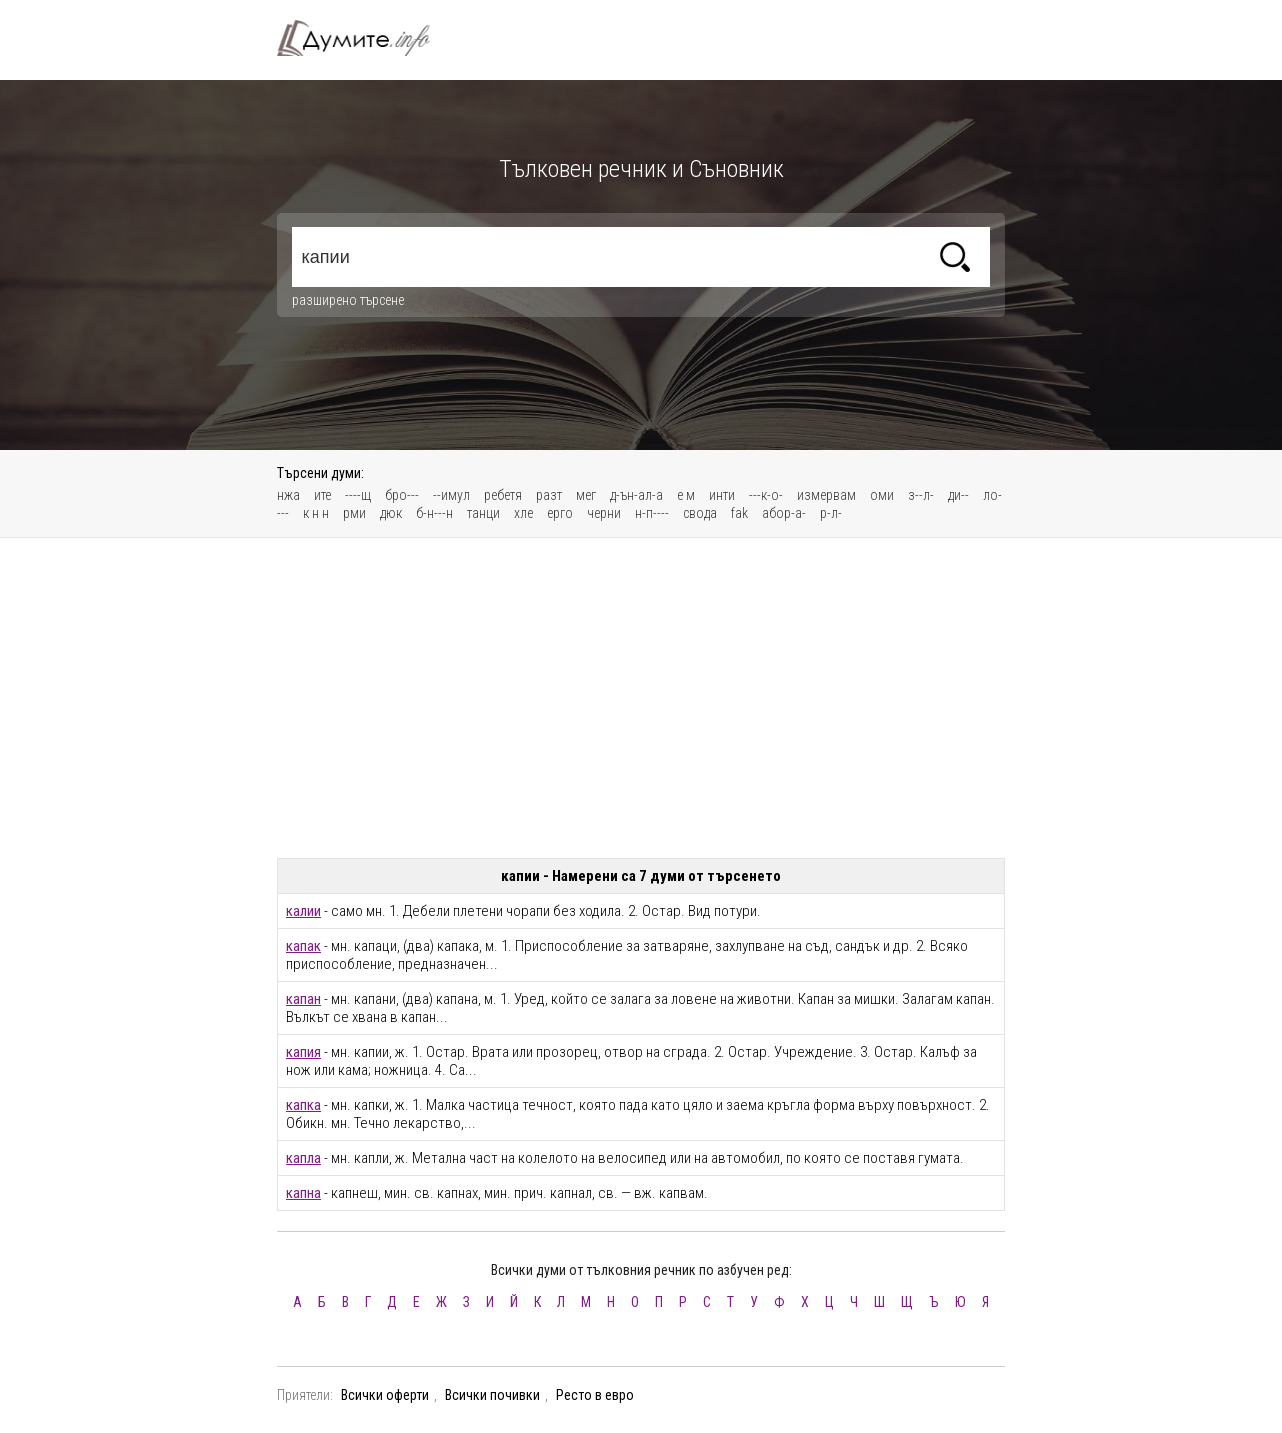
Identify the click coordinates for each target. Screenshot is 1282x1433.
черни (604, 513)
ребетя (503, 495)
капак (303, 946)
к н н (316, 513)
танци (483, 513)
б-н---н (434, 513)
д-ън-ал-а (636, 495)
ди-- (958, 495)
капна (303, 1193)
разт (549, 495)
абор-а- (784, 513)
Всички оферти (385, 1395)
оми (882, 495)
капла (303, 1158)
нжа (288, 495)
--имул (451, 495)
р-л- (831, 513)
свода (700, 513)
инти (722, 495)
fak (739, 513)
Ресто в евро (595, 1395)
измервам (826, 495)
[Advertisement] (641, 698)
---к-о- (766, 495)
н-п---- (652, 513)
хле (523, 513)
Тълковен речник (365, 38)
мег (586, 495)
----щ (358, 495)
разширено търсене (348, 300)
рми (354, 513)
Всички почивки (492, 1395)
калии (303, 911)
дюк (391, 513)
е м (686, 495)
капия (303, 1052)
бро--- (402, 495)
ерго (560, 513)
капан (303, 999)
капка (303, 1105)
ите (322, 495)
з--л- (921, 495)
